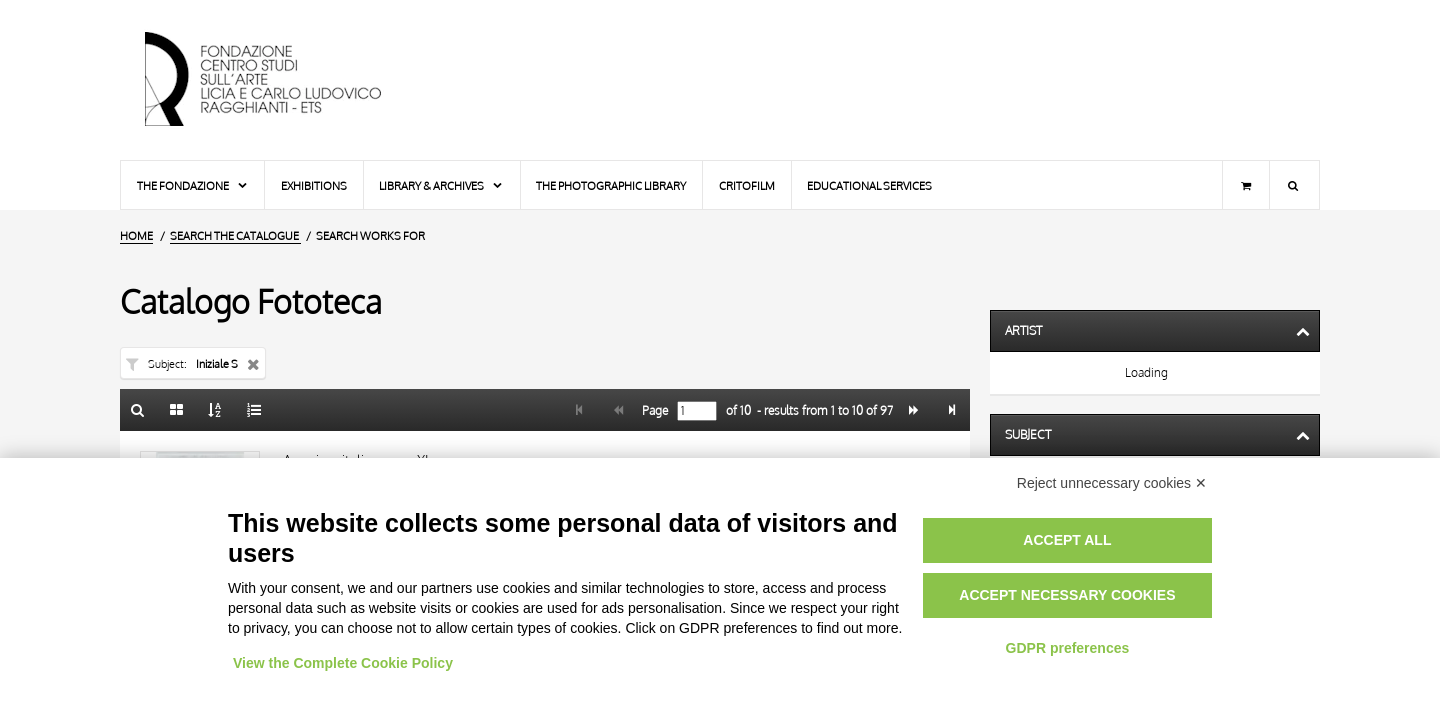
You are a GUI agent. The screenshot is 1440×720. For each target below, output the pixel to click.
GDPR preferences (1068, 648)
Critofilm (747, 185)
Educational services (869, 185)
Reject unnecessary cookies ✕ (1112, 483)
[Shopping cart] (1246, 185)
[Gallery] (177, 410)
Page (653, 411)
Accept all (1067, 540)
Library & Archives (441, 185)
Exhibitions (314, 185)
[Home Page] (280, 80)
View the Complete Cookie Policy (343, 663)
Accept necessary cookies (1067, 595)
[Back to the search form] (138, 410)
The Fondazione (193, 185)
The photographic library (611, 185)
